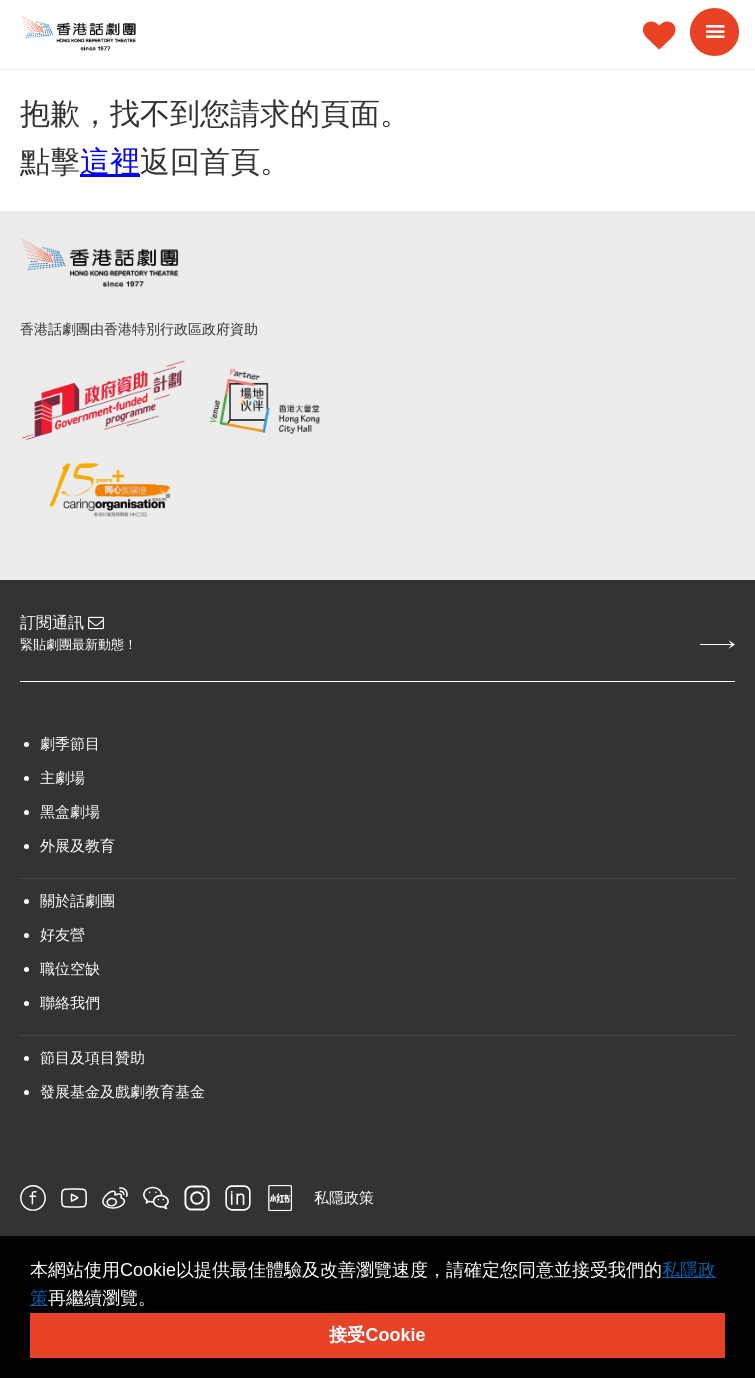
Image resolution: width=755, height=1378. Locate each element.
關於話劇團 (77, 900)
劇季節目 (70, 743)
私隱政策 (344, 1197)
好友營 (62, 934)
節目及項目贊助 (92, 1057)
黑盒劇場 (70, 811)
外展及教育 (77, 845)
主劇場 (62, 777)
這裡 (110, 161)
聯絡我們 (70, 1002)
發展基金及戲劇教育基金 (122, 1091)
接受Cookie (377, 1335)
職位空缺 (70, 968)
